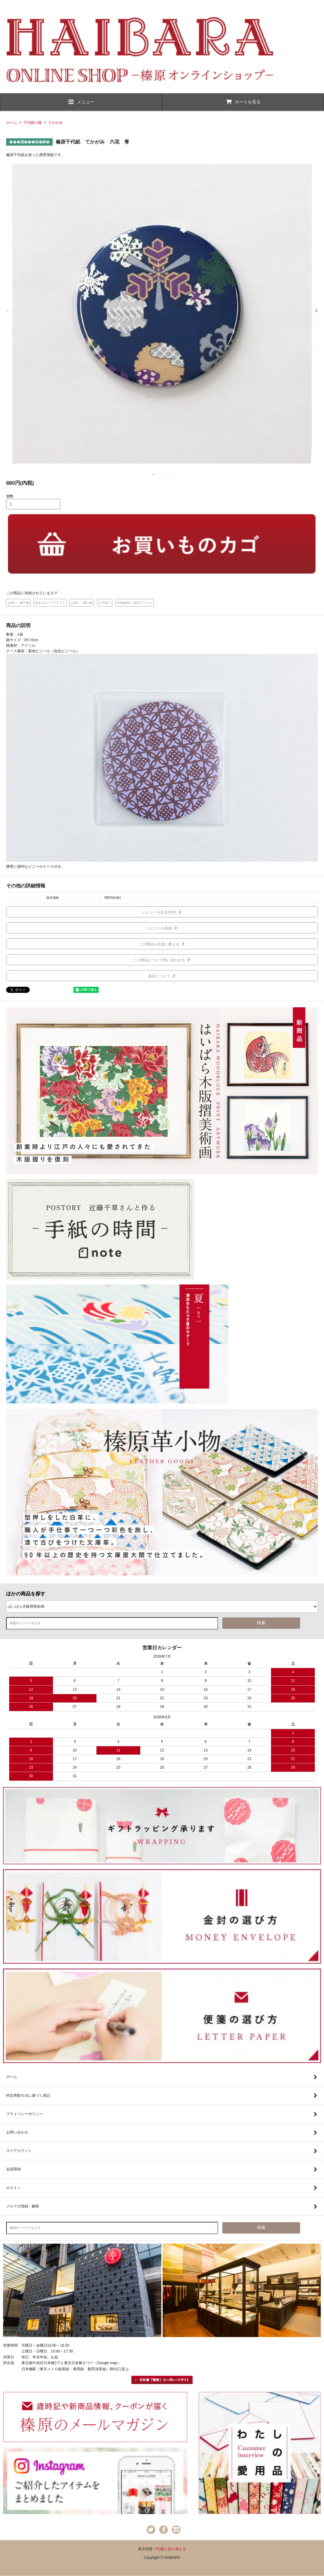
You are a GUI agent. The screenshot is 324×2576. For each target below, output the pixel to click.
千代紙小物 (32, 123)
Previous (7, 311)
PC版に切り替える (171, 2549)
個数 (9, 496)
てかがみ (55, 123)
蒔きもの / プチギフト (50, 602)
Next (316, 311)
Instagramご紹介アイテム (134, 602)
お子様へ (105, 602)
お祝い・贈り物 (18, 602)
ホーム (11, 123)
